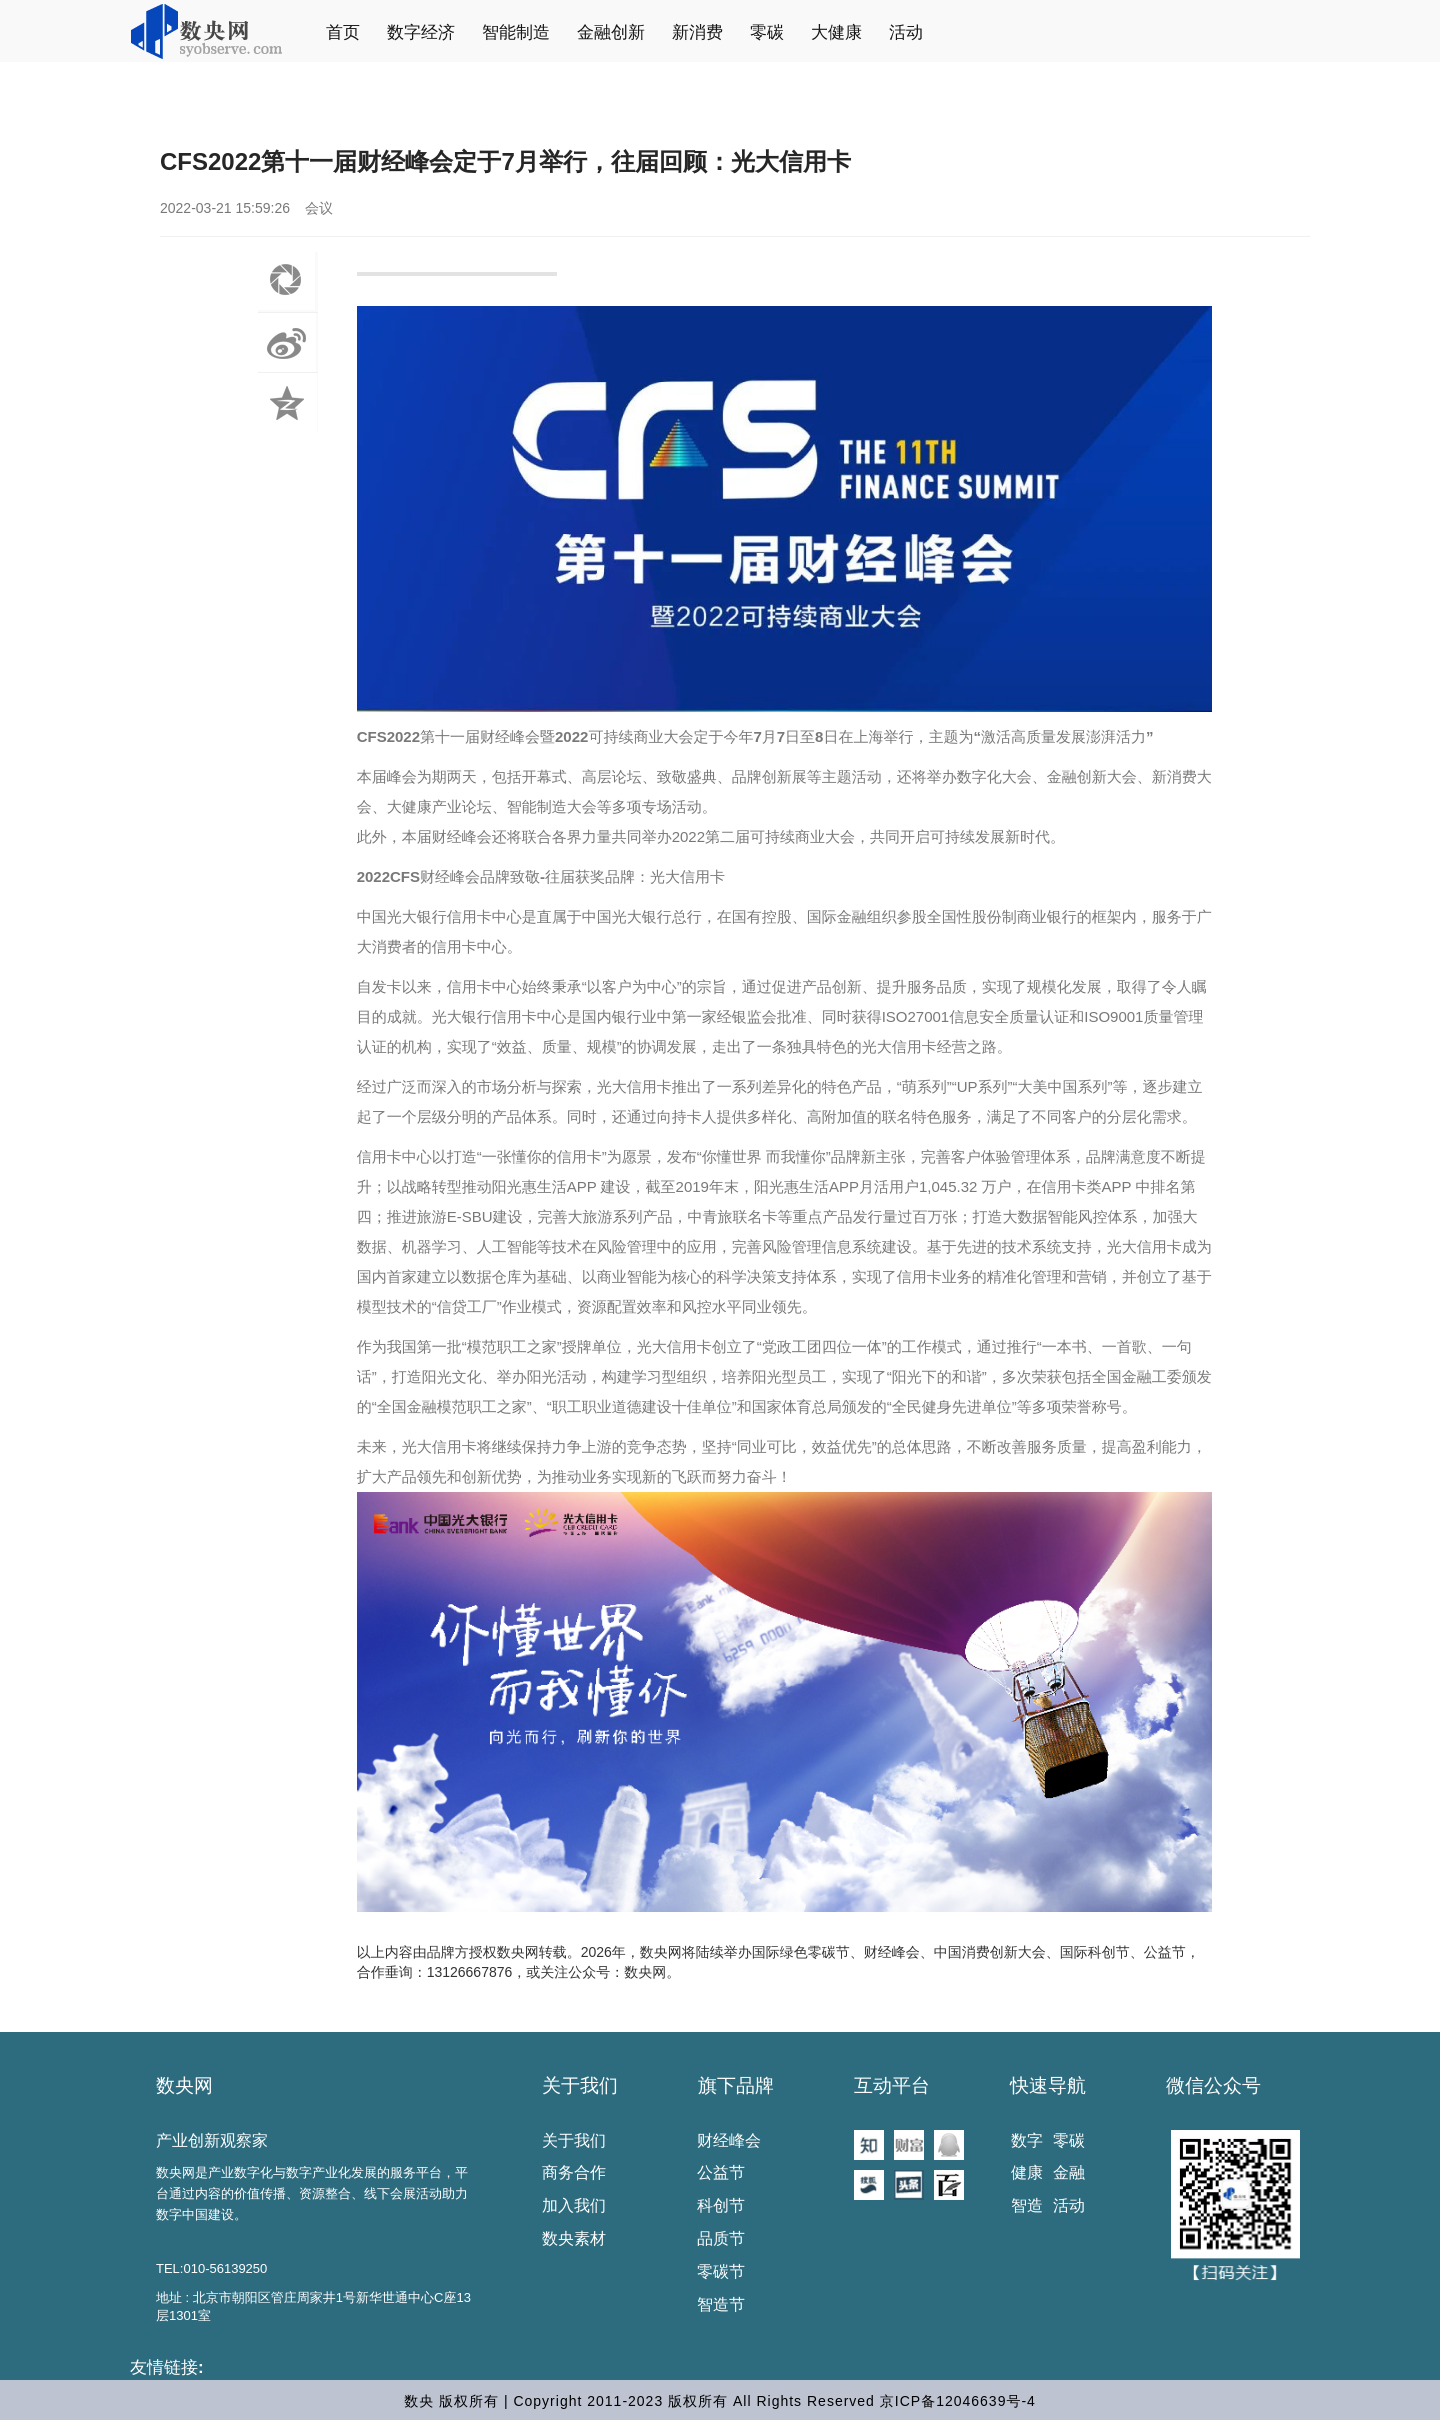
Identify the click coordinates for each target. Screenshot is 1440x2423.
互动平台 (892, 2085)
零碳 (767, 32)
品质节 (721, 2238)
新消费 (697, 32)
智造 (1027, 2205)
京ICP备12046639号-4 (958, 2401)
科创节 (721, 2205)
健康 (1027, 2172)
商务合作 (574, 2172)
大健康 (836, 32)
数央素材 (574, 2238)
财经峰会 (729, 2140)
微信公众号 (1213, 2085)
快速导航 (1048, 2085)
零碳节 (721, 2271)
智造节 (721, 2304)
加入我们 (574, 2205)
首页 (343, 32)
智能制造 (516, 32)
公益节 (721, 2172)
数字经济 (421, 32)
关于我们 (580, 2085)
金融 (1069, 2172)
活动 (906, 32)
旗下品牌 (736, 2085)
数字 (1027, 2140)
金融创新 (611, 32)
